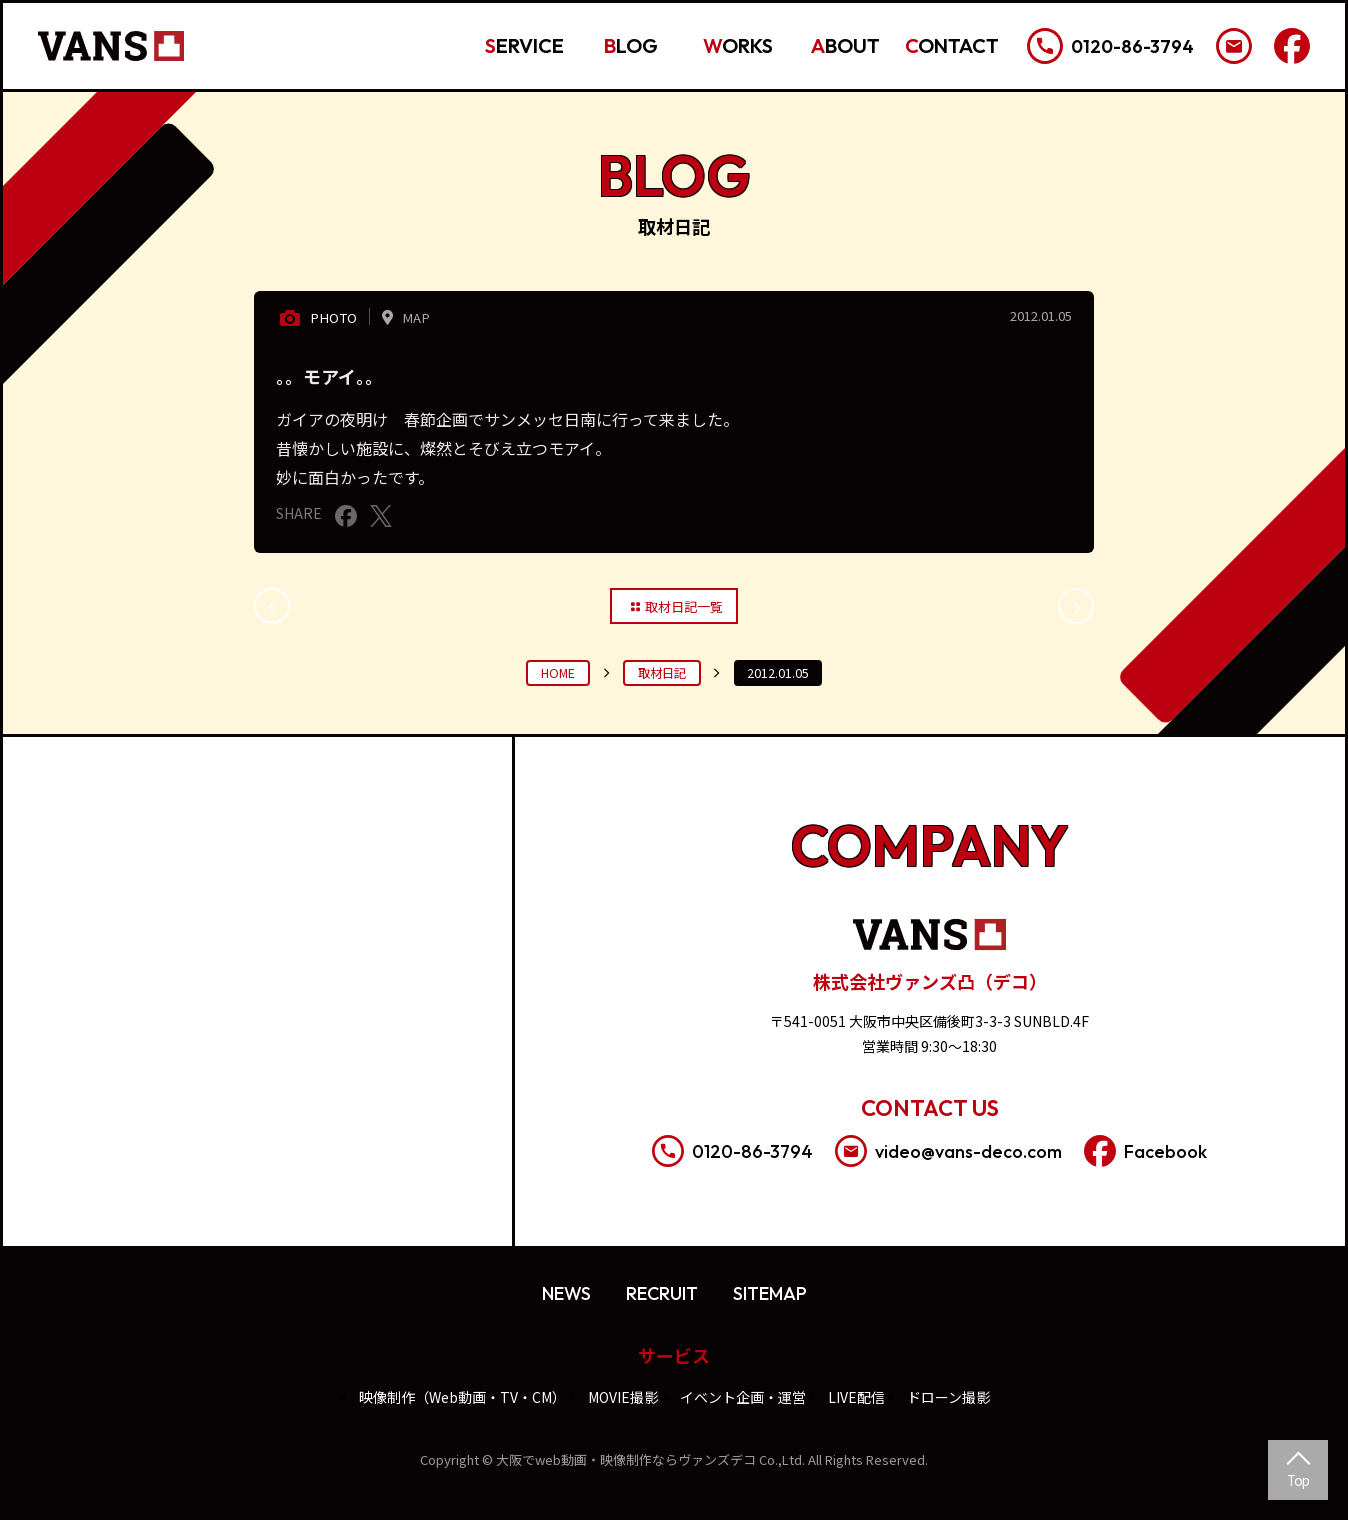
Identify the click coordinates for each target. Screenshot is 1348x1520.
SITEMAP (770, 1293)
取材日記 (662, 673)
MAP (403, 316)
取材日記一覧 (674, 605)
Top (1298, 1480)
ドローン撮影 (948, 1397)
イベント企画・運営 (743, 1397)
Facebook (1145, 1151)
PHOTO (316, 317)
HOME (558, 673)
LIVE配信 (856, 1397)
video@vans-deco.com (948, 1151)
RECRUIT (662, 1293)
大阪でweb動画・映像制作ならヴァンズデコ (626, 1459)
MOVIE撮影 (623, 1397)
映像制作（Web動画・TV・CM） (462, 1397)
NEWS (566, 1293)
